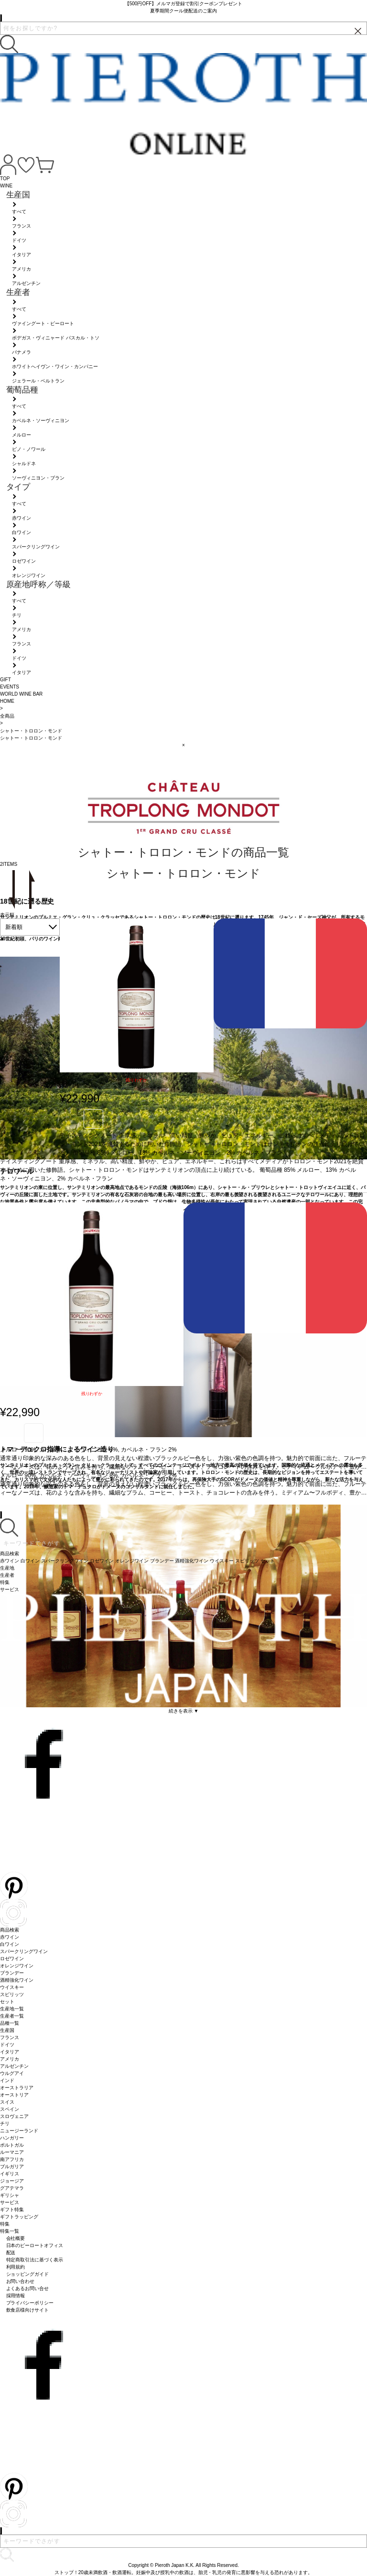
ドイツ (7, 2044)
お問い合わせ (20, 2281)
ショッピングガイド (27, 2274)
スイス (7, 2102)
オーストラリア (16, 2087)
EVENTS (9, 686)
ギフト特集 (12, 2209)
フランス (9, 2037)
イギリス (9, 2173)
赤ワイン (9, 1937)
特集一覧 (9, 2231)
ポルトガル (12, 2145)
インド (7, 2080)
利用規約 (15, 2267)
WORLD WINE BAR (21, 694)
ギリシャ (9, 2195)
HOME (7, 701)
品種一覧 (9, 2023)
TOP (5, 178)
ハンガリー (12, 2137)
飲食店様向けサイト (27, 2310)
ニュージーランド (19, 2130)
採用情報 (15, 2295)
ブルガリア (12, 2166)
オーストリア (14, 2094)
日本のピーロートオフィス (35, 2245)
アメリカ (9, 2059)
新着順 (13, 927)
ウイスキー (12, 1987)
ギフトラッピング (19, 2216)
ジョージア (12, 2180)
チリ (5, 2123)
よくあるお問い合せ (27, 2288)
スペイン (9, 2109)
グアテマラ (12, 2188)
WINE (6, 185)
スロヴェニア (14, 2116)
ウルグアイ (12, 2073)
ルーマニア (12, 2152)
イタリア (9, 2051)
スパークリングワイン (24, 1951)
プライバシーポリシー (30, 2302)
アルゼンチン (14, 2066)
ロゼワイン (12, 1958)
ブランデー (12, 1973)
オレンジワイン (16, 1965)
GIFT (5, 679)
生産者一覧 (12, 2016)
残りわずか (136, 1080)
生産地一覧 (12, 2008)
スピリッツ (12, 1994)
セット (7, 2001)
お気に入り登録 (93, 1119)
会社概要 (15, 2238)
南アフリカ (12, 2159)
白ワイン (9, 1944)
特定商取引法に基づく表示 (35, 2259)
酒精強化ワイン (16, 1980)
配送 (11, 2252)
